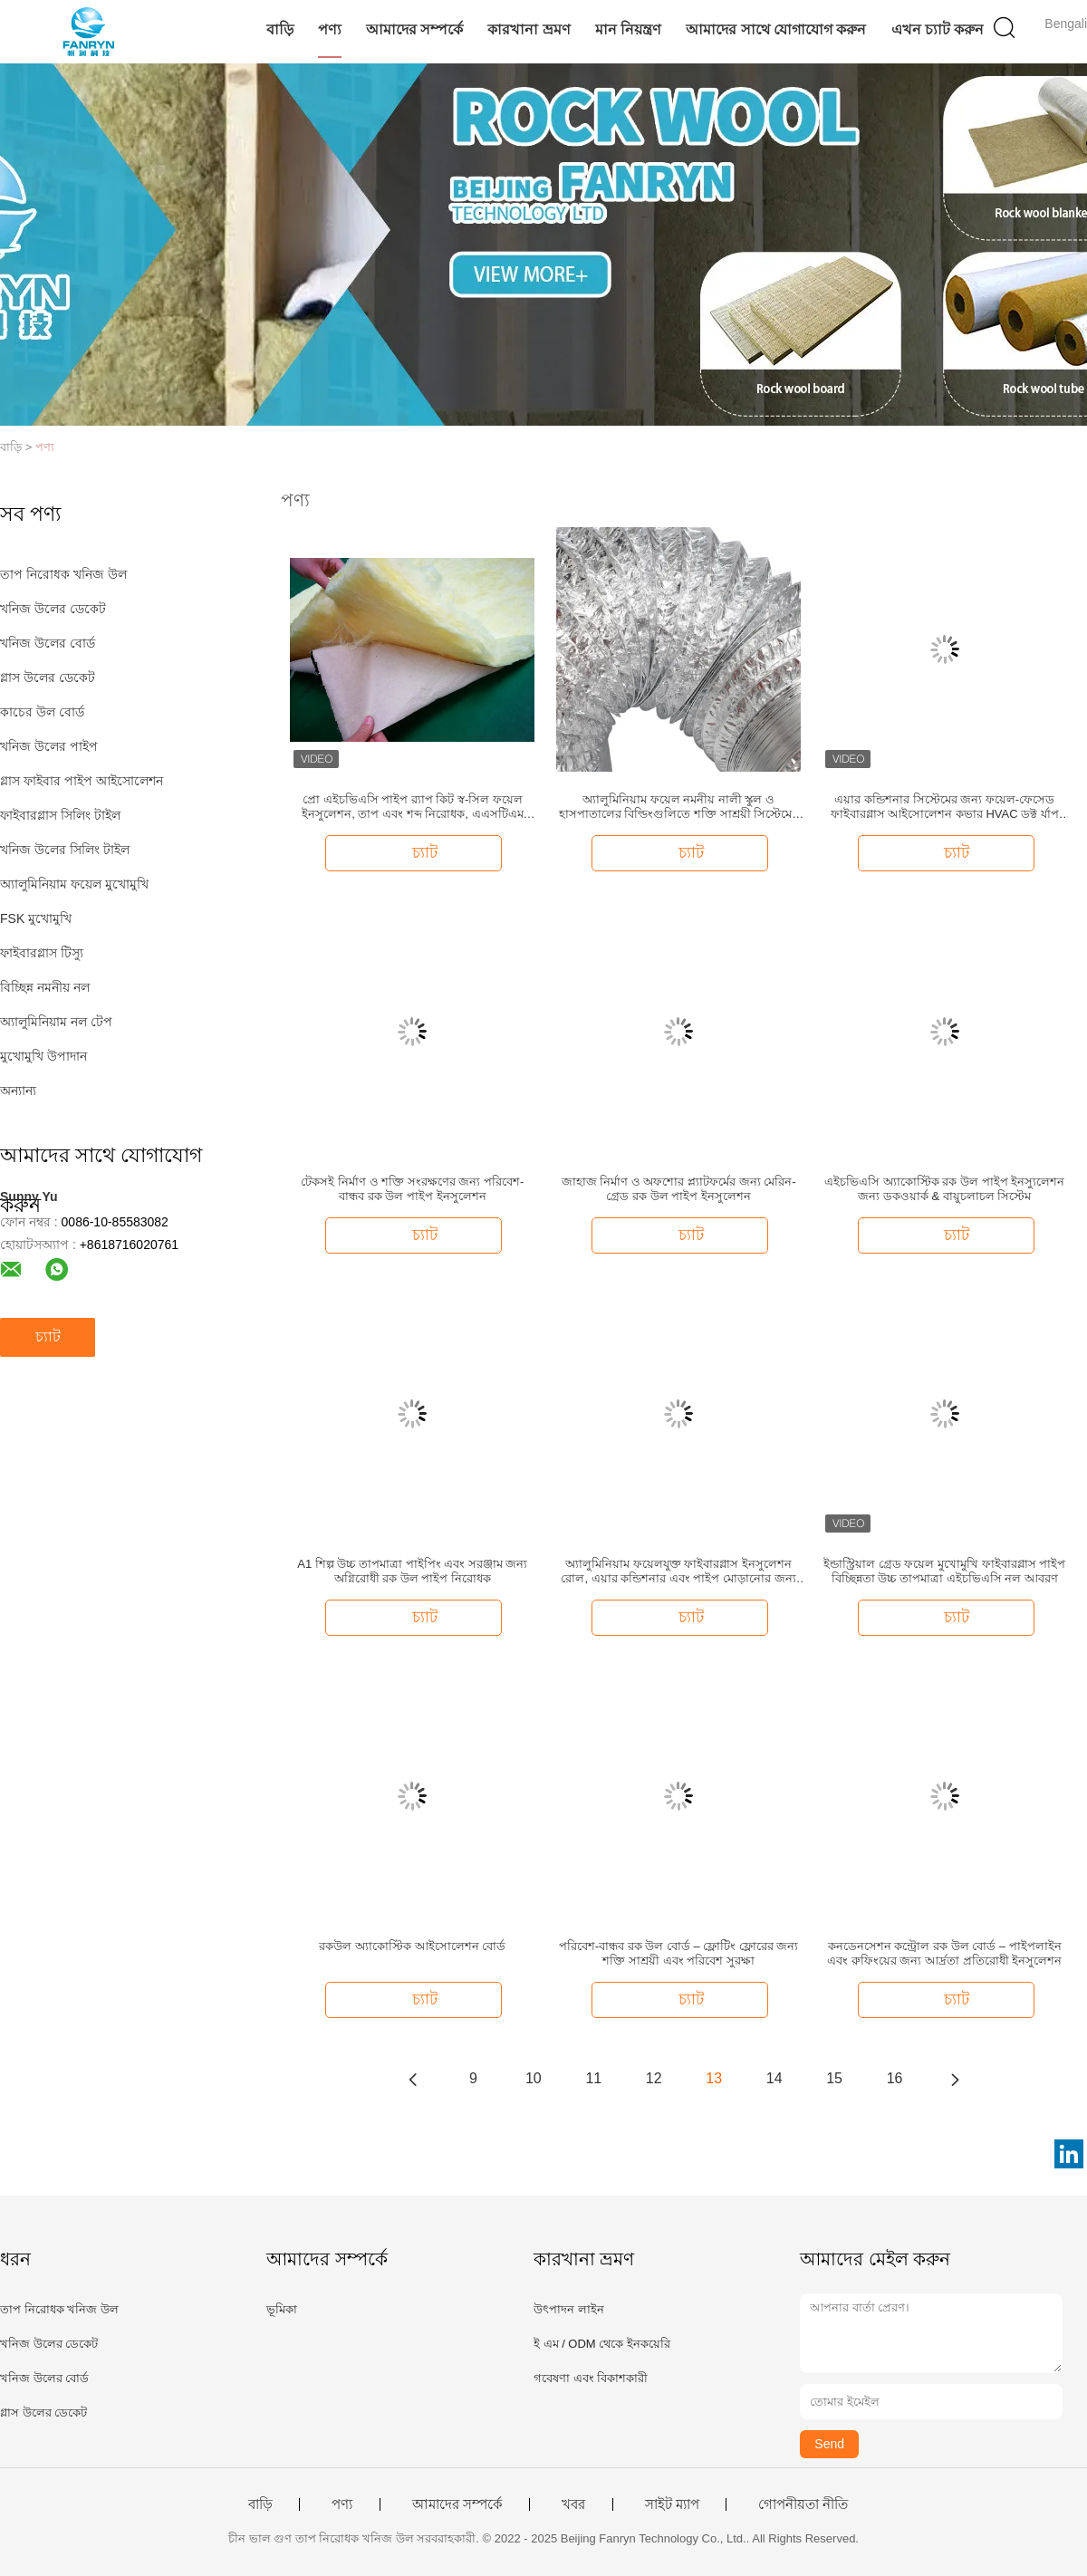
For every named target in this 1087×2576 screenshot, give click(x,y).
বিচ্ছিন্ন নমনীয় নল (45, 987)
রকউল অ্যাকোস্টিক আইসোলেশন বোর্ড (412, 1946)
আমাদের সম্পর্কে (414, 29)
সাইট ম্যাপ (672, 2504)
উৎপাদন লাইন (569, 2309)
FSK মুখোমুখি (36, 918)
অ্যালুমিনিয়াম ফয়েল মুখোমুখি (74, 884)
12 (654, 2078)
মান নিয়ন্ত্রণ (628, 29)
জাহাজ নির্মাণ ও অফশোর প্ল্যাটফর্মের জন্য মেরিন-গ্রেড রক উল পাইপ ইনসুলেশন (679, 1189)
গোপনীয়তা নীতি (803, 2504)
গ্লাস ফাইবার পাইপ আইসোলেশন (81, 781)
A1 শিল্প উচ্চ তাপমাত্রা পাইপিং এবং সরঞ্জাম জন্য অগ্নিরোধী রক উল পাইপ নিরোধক (412, 1571)
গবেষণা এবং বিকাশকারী (591, 2378)
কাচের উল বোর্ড (42, 712)
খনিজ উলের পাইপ (49, 746)
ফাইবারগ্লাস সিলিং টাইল (60, 815)
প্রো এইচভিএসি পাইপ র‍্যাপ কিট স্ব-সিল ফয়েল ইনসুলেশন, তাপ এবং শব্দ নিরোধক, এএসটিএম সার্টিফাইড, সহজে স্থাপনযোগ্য (412, 807)
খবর (573, 2504)
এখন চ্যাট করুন (938, 29)
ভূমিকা (281, 2309)
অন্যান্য (18, 1090)
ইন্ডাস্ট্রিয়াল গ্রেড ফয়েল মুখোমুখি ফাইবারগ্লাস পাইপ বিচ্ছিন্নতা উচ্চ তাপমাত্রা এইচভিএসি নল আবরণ (944, 1571)
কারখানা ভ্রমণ (528, 29)
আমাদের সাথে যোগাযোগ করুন (776, 29)
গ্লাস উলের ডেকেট (47, 677)
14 (774, 2078)
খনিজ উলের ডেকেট (53, 608)
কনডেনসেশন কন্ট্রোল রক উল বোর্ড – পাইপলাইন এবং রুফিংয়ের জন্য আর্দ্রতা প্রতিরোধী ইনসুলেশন (944, 1953)
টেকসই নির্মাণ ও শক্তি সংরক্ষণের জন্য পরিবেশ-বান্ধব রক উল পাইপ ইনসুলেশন (412, 1189)
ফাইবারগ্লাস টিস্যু (41, 953)
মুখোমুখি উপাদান (43, 1056)
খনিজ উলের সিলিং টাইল (65, 849)
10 (533, 2078)
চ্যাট (48, 1336)
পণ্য (329, 29)
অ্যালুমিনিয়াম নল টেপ (56, 1021)
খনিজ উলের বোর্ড (47, 643)
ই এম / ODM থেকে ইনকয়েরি (602, 2343)
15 (834, 2078)
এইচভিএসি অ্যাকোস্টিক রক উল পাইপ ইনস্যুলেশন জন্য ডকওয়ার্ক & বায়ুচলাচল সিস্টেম (944, 1189)
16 (895, 2078)
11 (593, 2078)
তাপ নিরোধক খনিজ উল (63, 574)
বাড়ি (279, 29)
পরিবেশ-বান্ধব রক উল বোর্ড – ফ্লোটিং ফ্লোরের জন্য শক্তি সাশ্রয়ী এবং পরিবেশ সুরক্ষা (679, 1953)
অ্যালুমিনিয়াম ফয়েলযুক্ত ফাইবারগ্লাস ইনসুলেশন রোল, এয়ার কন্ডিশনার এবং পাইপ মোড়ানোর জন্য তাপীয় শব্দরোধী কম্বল (678, 1571)
